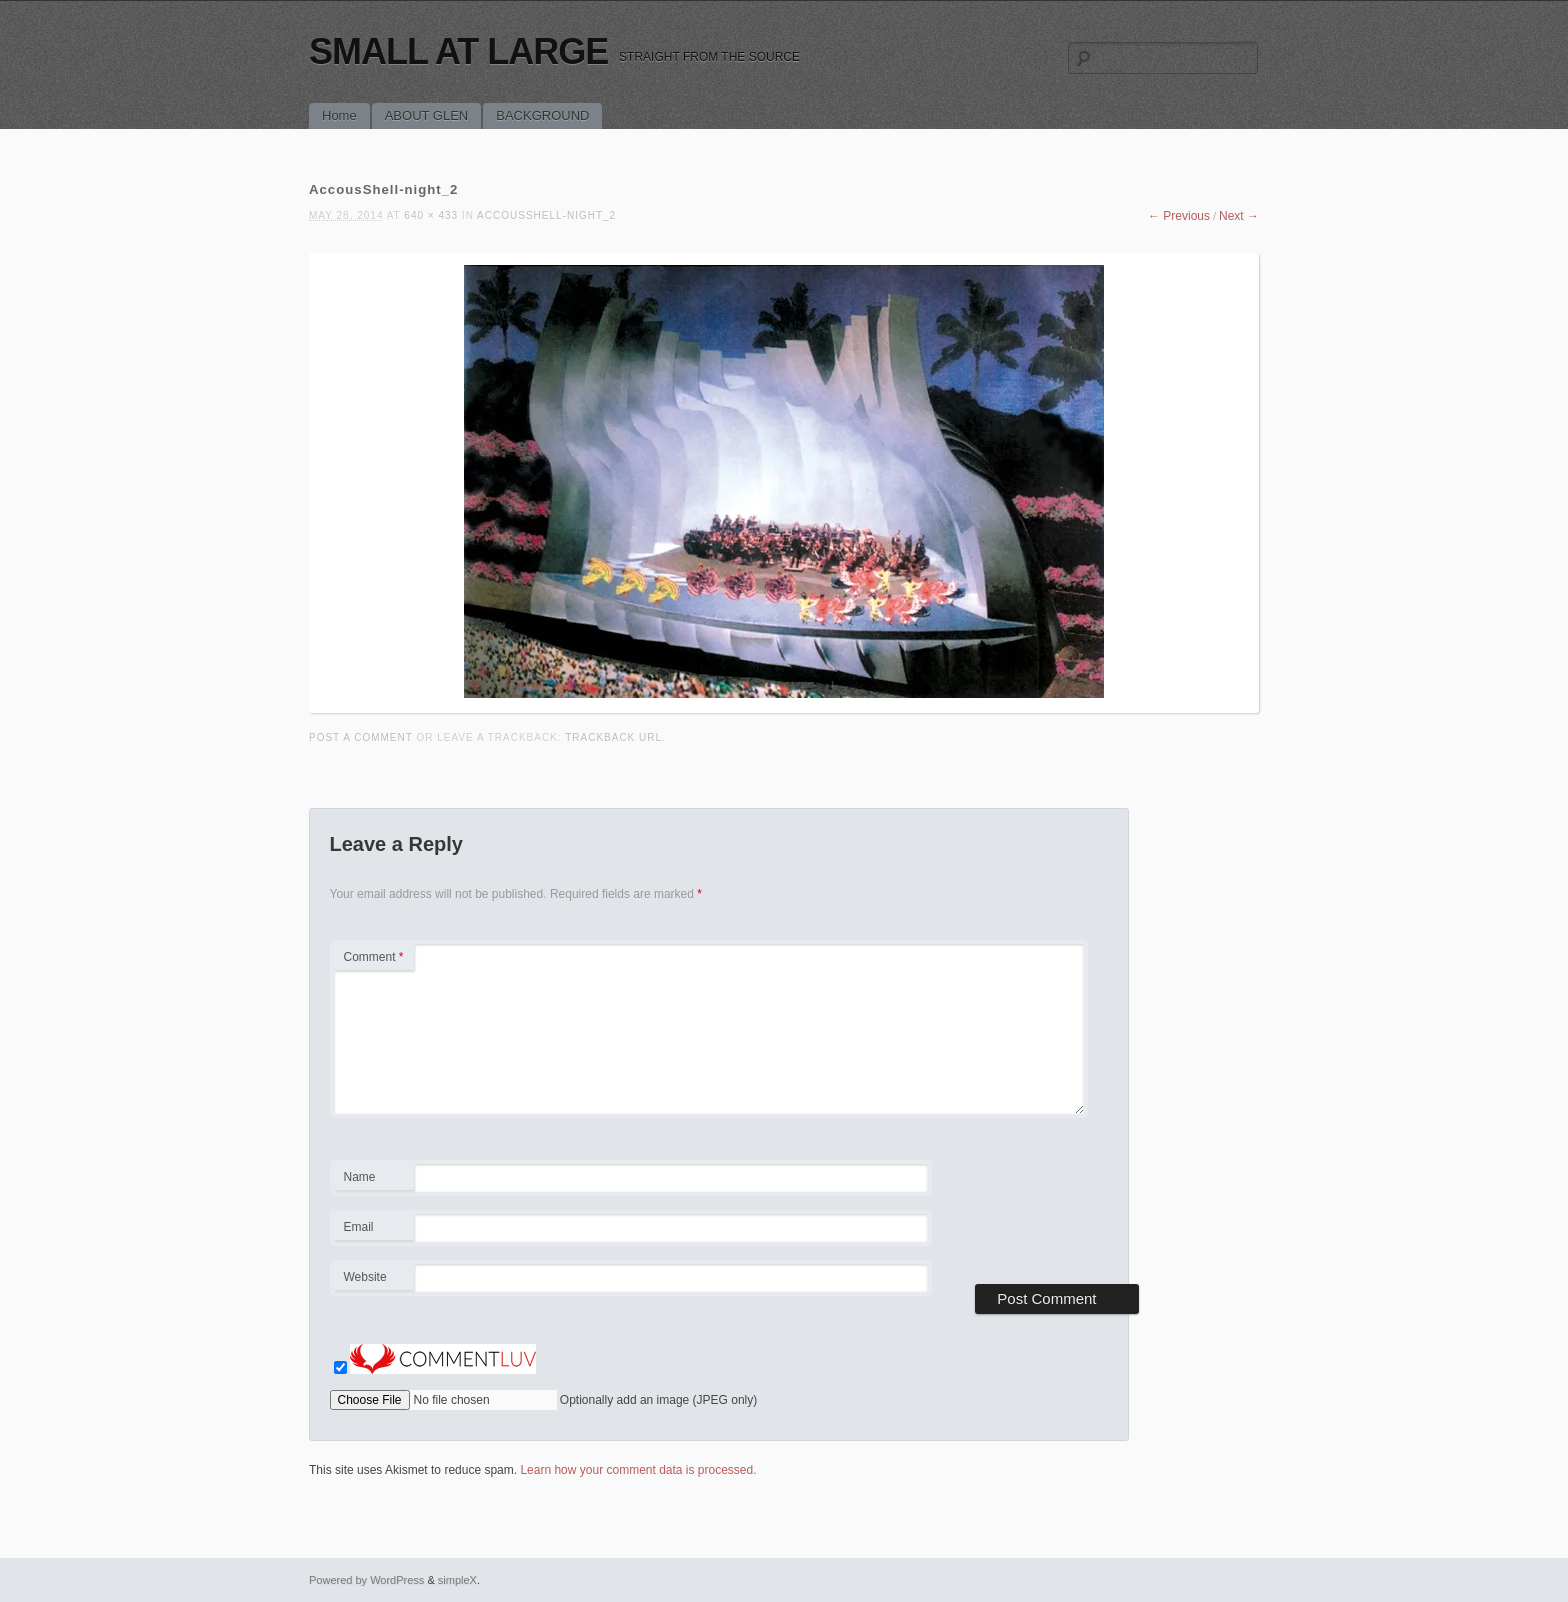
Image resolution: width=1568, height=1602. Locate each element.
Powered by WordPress (366, 1580)
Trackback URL (613, 737)
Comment (374, 957)
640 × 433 (431, 215)
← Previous (1179, 216)
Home (339, 115)
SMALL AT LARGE (458, 51)
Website (365, 1277)
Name (373, 1180)
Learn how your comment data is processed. (638, 1470)
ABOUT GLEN (427, 115)
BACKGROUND (542, 115)
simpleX (457, 1580)
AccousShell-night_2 (546, 215)
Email (373, 1230)
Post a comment (361, 737)
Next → (1239, 216)
